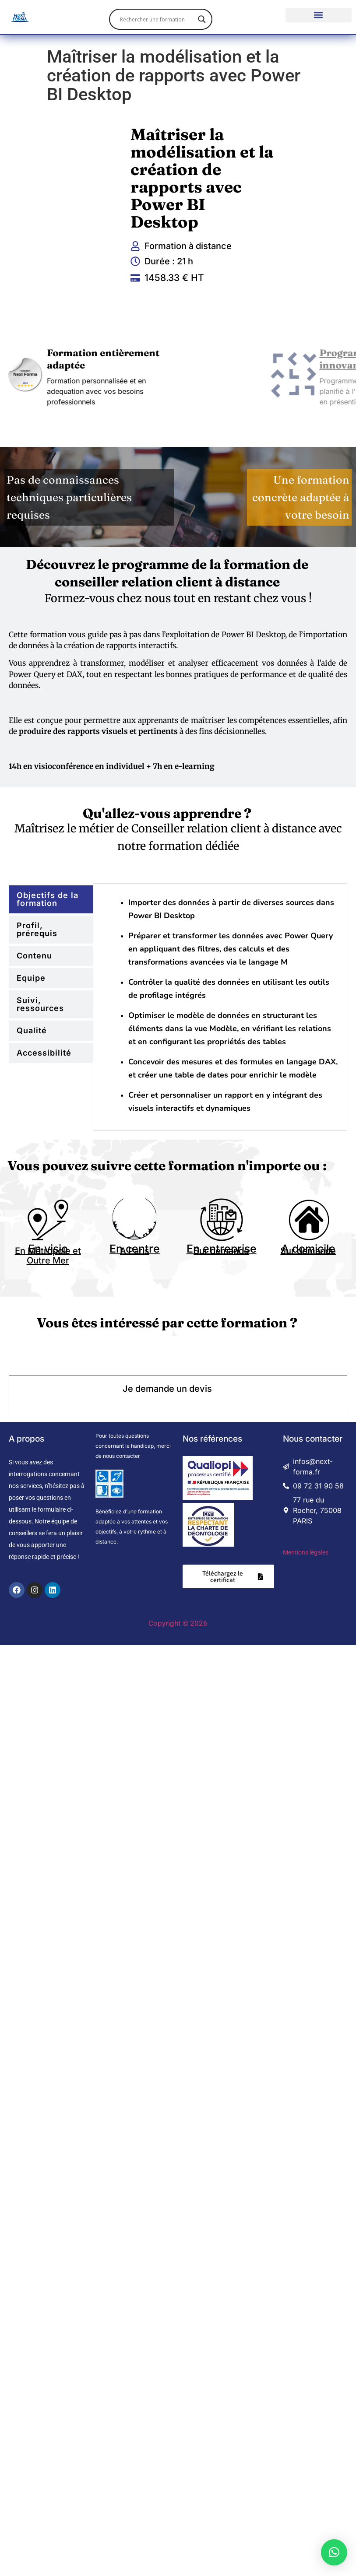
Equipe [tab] (31, 978)
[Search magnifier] (202, 19)
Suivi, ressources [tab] (40, 1004)
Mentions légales (305, 1552)
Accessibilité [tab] (44, 1052)
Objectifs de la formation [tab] (47, 899)
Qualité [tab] (32, 1030)
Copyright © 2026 (178, 1623)
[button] (319, 14)
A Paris (134, 1251)
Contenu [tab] (34, 955)
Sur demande (221, 1251)
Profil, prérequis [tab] (37, 929)
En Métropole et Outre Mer (48, 1256)
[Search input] (157, 19)
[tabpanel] (224, 1007)
